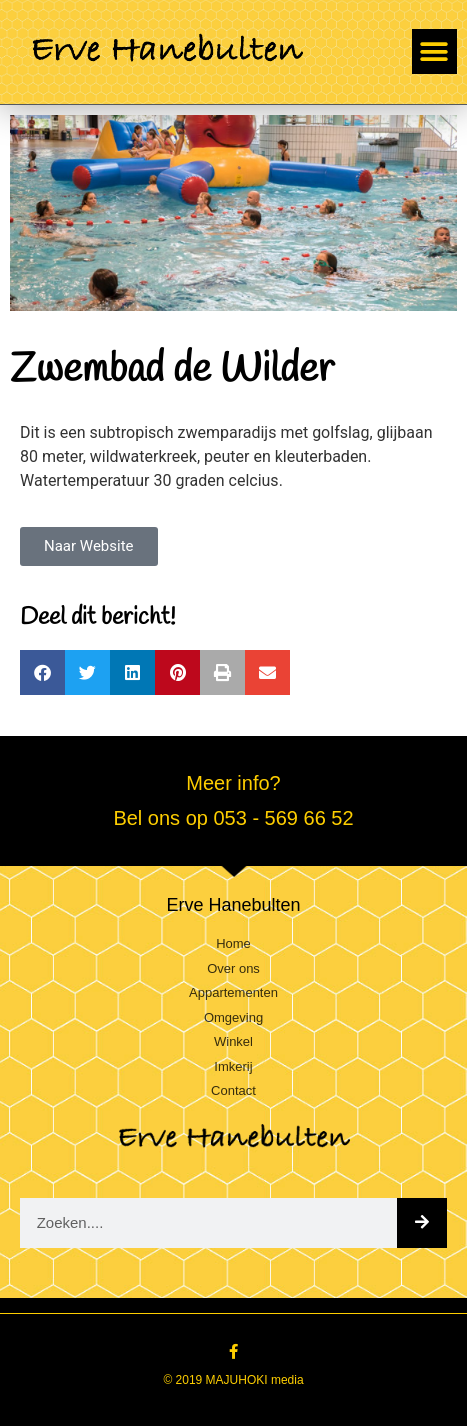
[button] (434, 51)
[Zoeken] (422, 1223)
